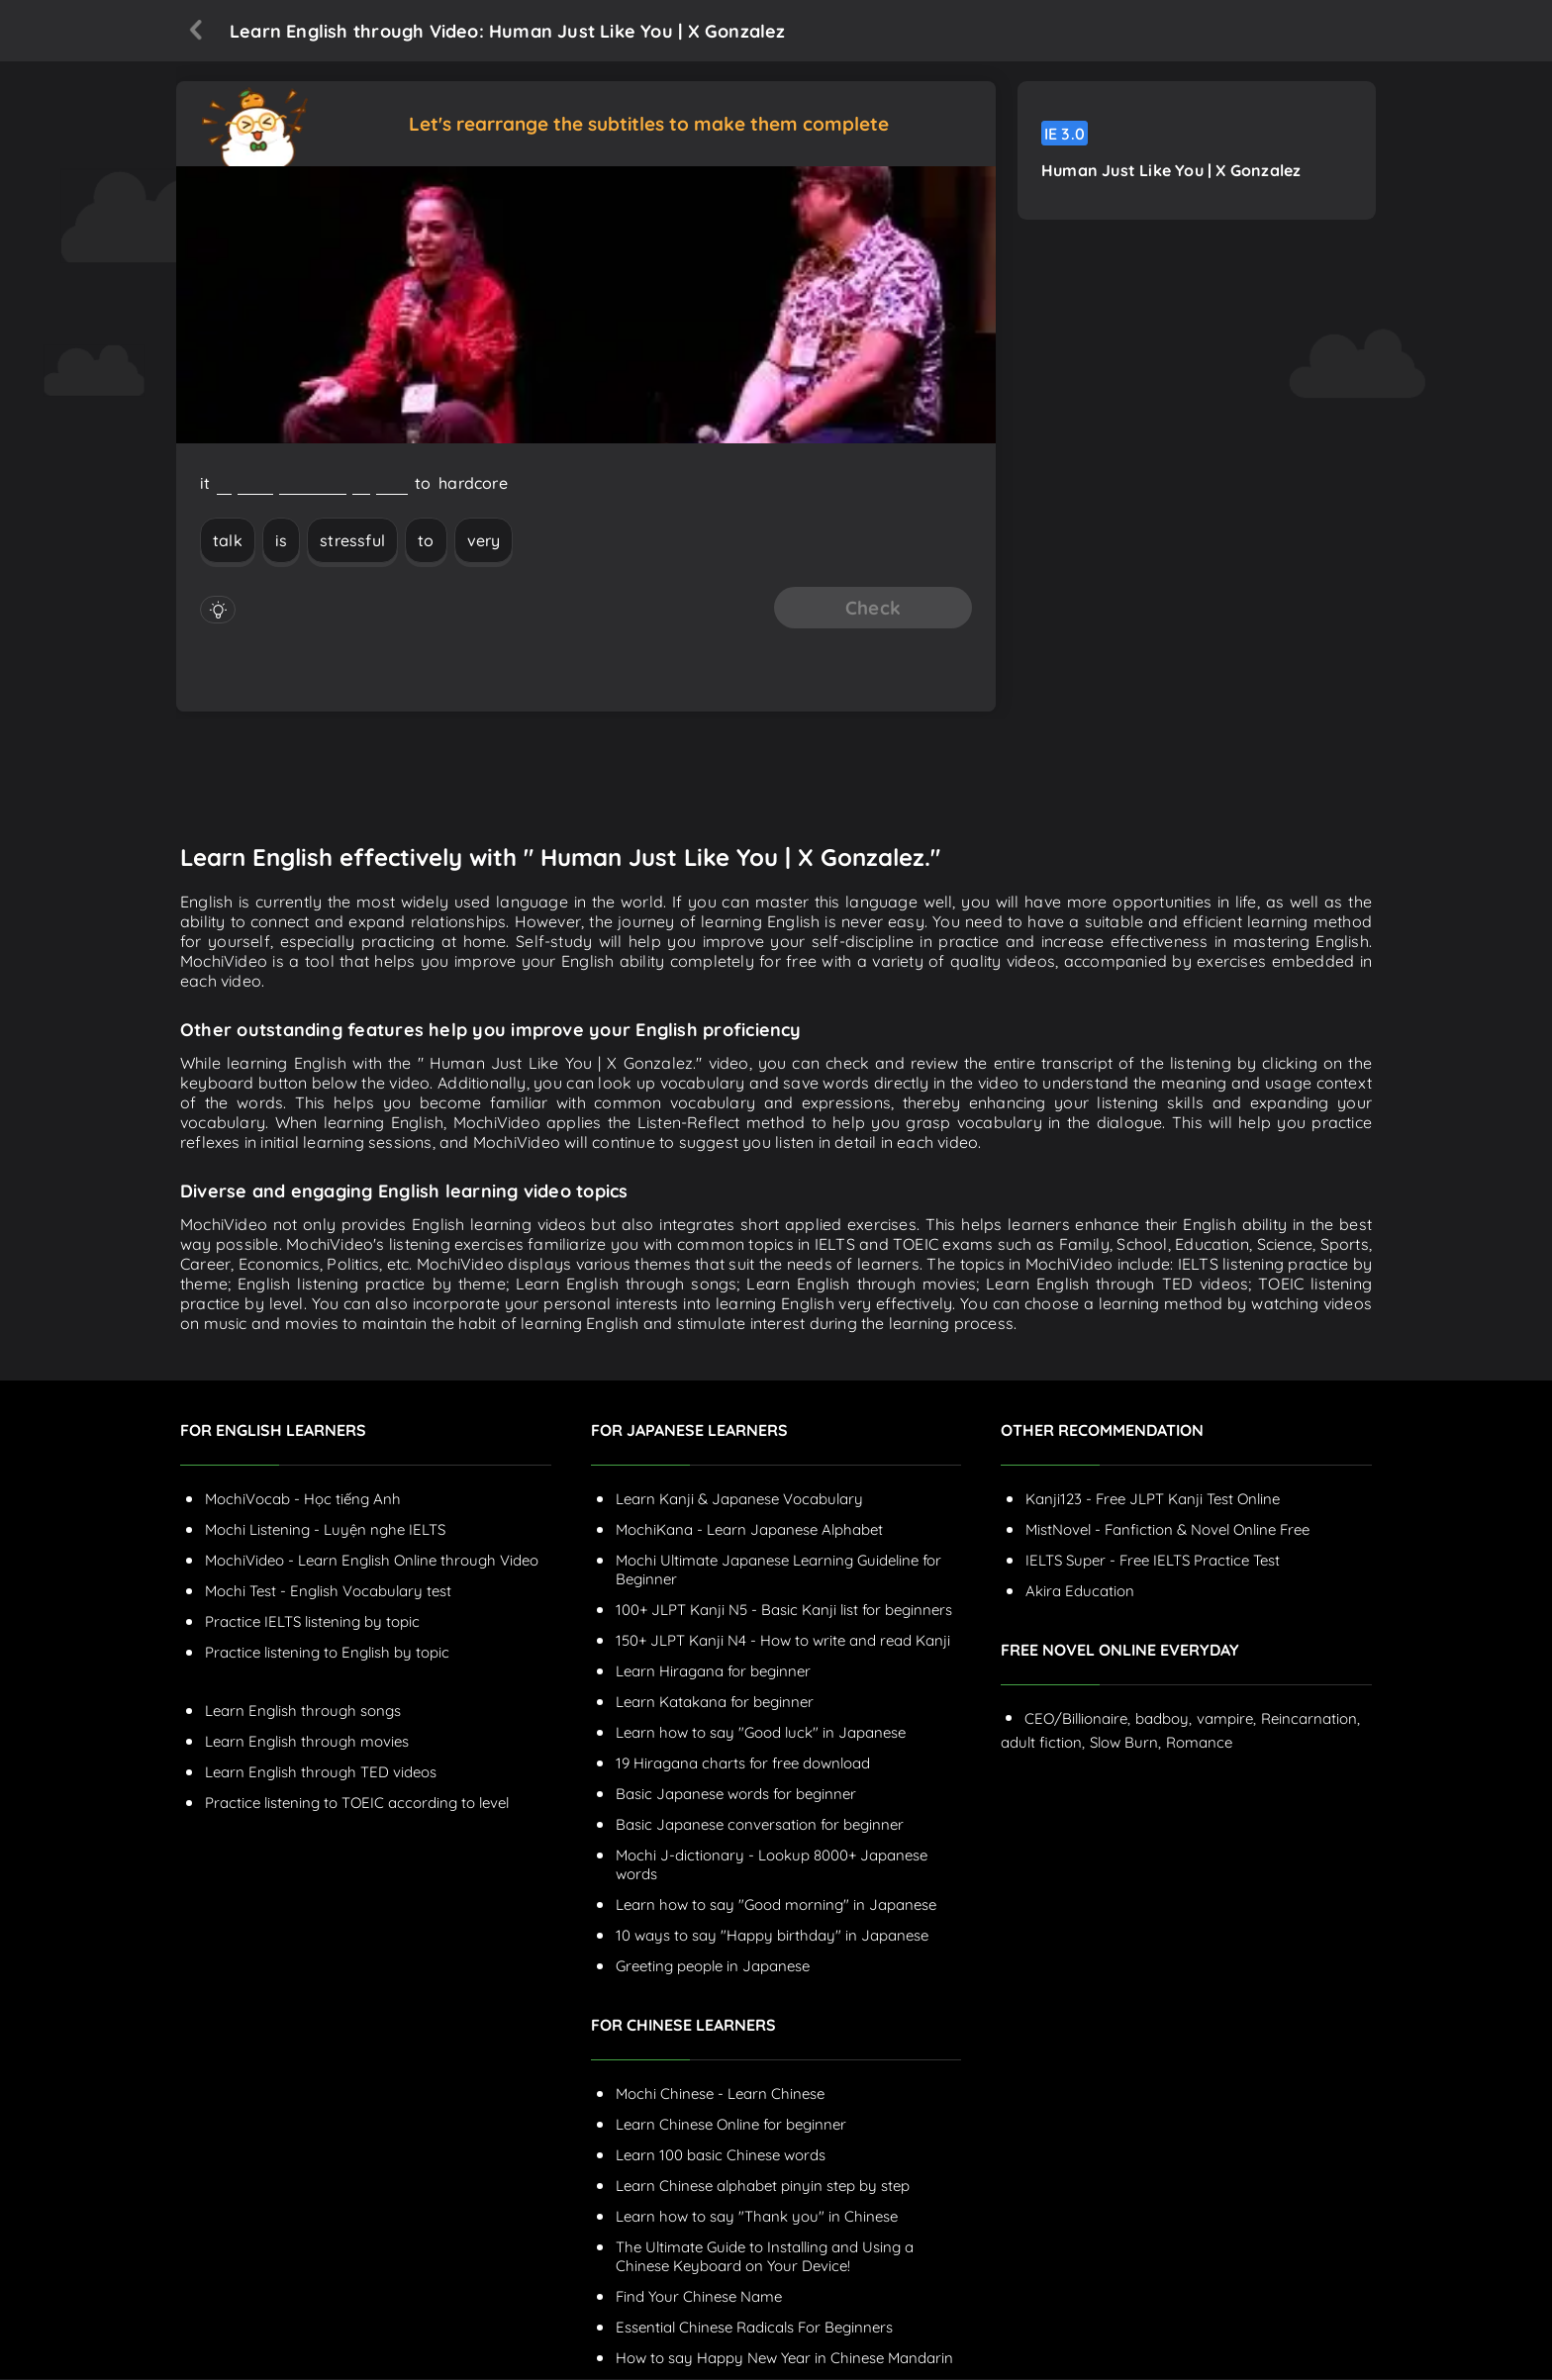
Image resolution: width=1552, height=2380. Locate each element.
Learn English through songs (303, 1711)
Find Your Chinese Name (699, 2297)
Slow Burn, (1125, 1743)
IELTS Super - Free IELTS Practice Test (1152, 1561)
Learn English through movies (307, 1742)
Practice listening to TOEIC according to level (357, 1803)
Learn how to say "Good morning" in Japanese (776, 1905)
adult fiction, (1043, 1743)
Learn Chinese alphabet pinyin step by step (763, 2186)
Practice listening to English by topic (327, 1653)
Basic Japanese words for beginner (736, 1794)
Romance (1199, 1743)
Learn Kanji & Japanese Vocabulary (739, 1499)
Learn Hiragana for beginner (713, 1672)
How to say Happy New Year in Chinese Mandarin (784, 2358)
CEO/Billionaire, (1077, 1719)
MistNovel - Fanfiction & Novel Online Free (1167, 1530)
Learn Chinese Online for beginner (731, 2125)
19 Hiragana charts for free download (743, 1764)
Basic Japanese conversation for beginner (760, 1825)
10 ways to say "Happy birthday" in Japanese (772, 1936)
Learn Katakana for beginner (715, 1702)
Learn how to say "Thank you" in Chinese (757, 2217)
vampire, (1226, 1719)
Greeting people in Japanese (713, 1966)
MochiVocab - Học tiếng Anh (303, 1499)
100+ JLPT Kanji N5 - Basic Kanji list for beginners (784, 1610)
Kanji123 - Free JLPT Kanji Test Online (1152, 1499)
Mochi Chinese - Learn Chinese (720, 2094)
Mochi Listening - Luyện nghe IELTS (325, 1530)
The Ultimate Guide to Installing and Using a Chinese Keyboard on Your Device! (765, 2257)
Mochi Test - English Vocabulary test (328, 1591)
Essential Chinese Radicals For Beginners (754, 2328)
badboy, (1163, 1719)
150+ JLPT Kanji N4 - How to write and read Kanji (783, 1641)
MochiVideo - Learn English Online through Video (371, 1561)
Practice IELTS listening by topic (312, 1622)
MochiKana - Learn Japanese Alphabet (749, 1530)
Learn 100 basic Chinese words (720, 2155)
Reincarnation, (1310, 1719)
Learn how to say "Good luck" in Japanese (761, 1733)
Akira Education (1079, 1591)
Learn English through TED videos (320, 1772)
